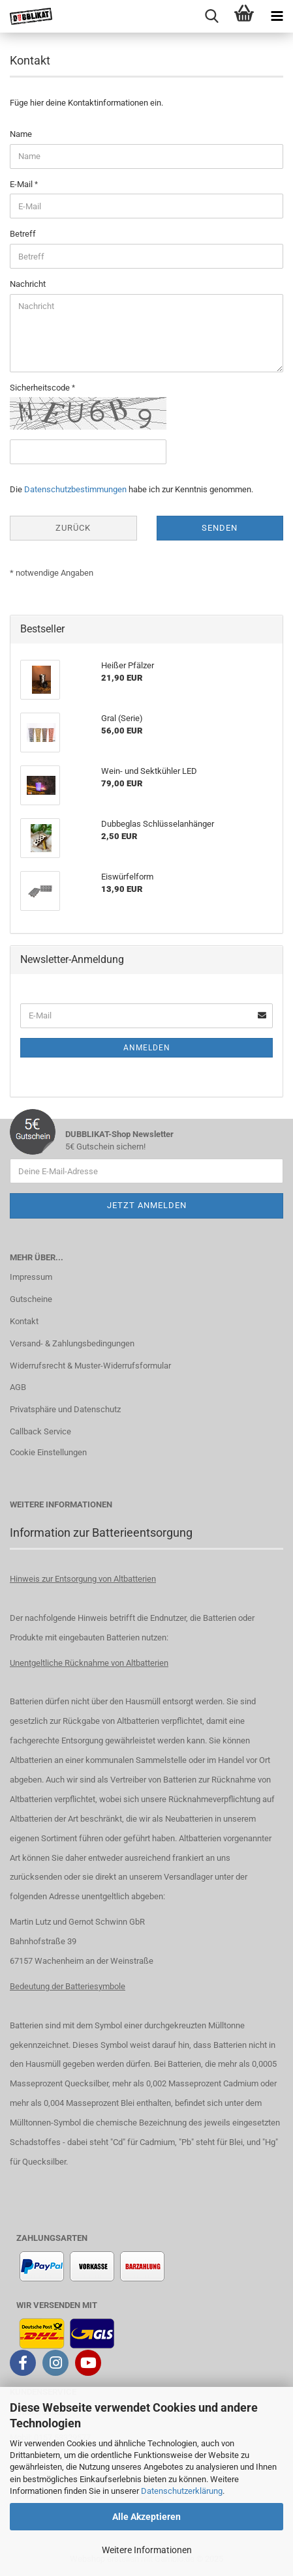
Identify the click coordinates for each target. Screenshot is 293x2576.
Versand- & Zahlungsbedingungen (72, 1343)
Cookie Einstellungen (48, 1452)
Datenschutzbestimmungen (75, 489)
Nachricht (28, 284)
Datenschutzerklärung (182, 2491)
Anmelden (146, 1047)
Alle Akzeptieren (146, 2516)
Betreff (23, 234)
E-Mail (22, 184)
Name (21, 134)
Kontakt (24, 1321)
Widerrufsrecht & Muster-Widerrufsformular (90, 1365)
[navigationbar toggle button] (276, 16)
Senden (220, 528)
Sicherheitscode (41, 387)
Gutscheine (31, 1299)
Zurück (73, 528)
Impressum (31, 1277)
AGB (18, 1387)
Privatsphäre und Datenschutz (65, 1409)
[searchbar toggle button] (211, 16)
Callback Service (40, 1431)
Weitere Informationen (147, 2550)
